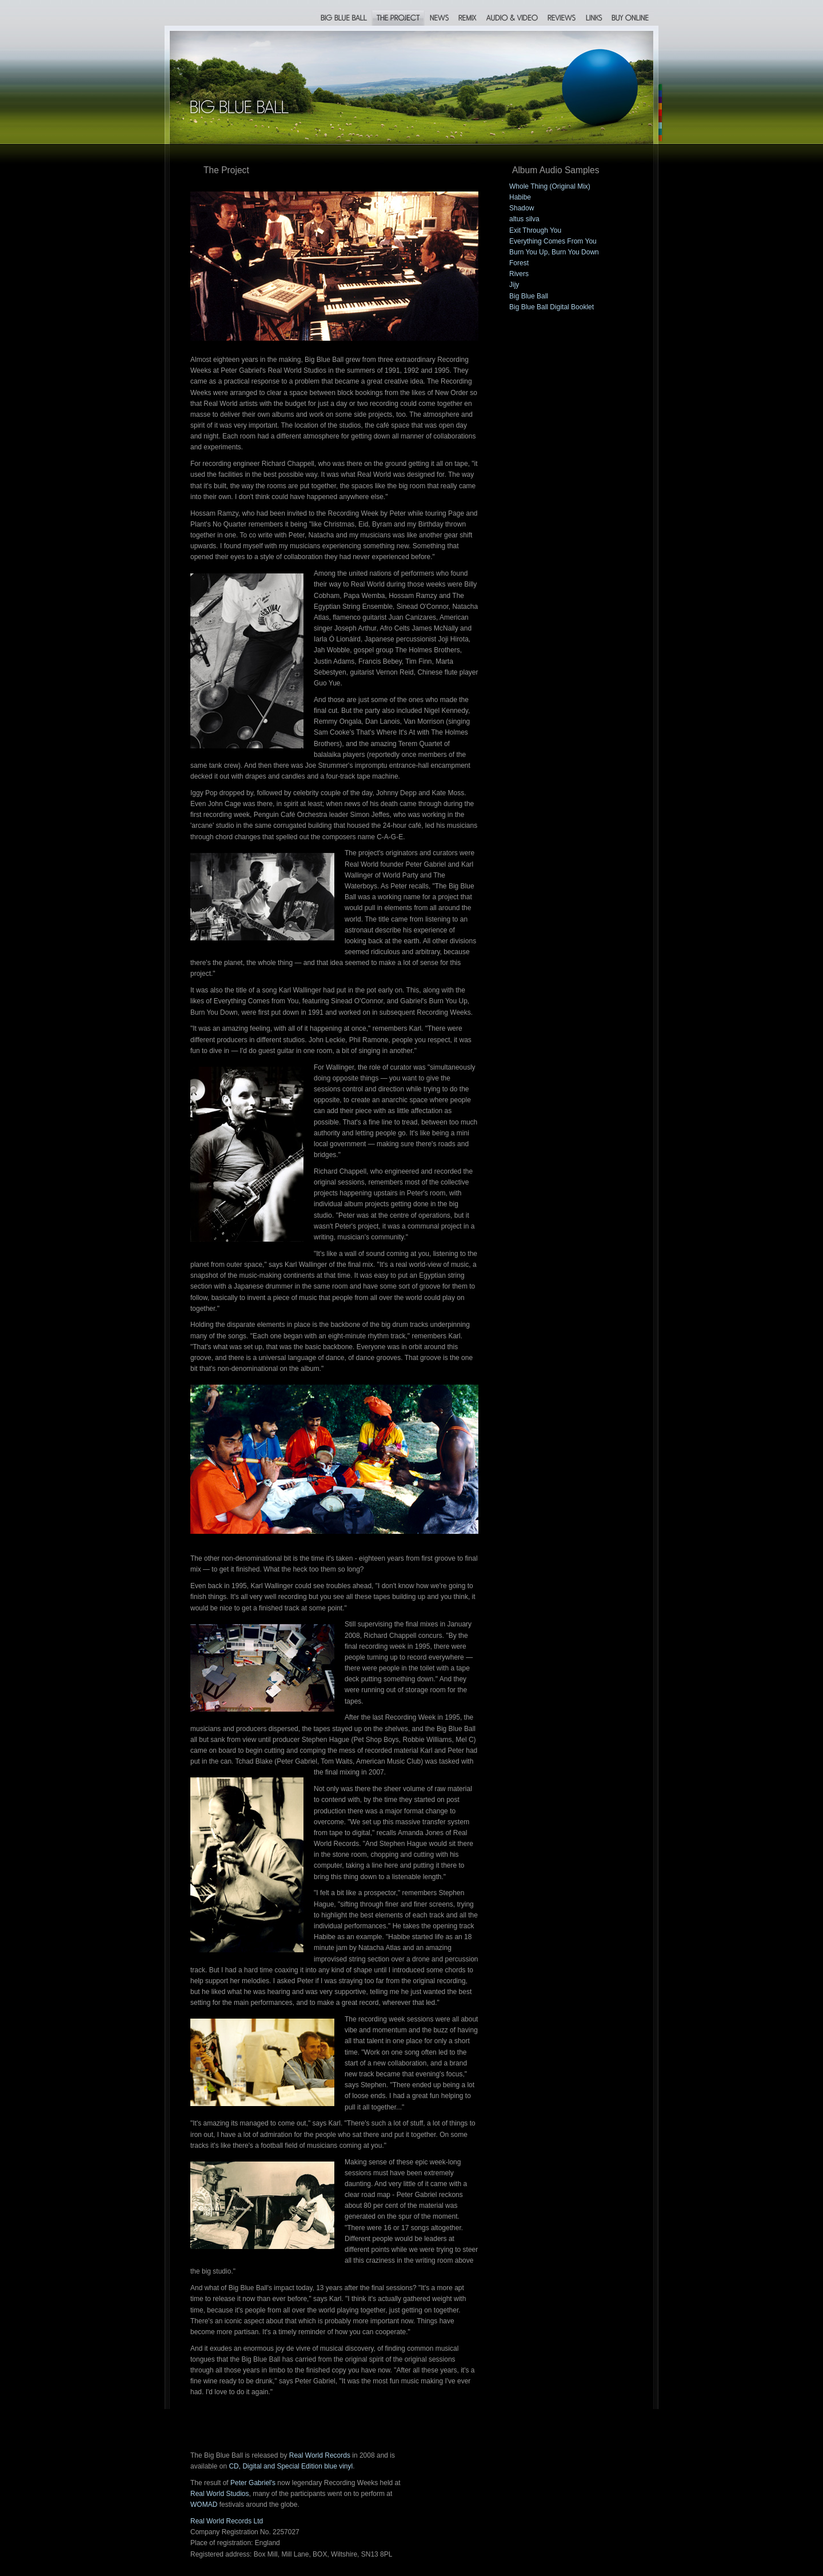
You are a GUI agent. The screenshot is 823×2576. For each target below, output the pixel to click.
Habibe (520, 197)
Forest (519, 263)
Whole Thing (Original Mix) (549, 186)
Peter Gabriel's (252, 2483)
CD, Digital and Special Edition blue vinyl (291, 2466)
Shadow (521, 208)
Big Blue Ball (528, 296)
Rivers (519, 274)
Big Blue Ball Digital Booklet (551, 307)
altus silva (524, 219)
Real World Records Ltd (226, 2521)
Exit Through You (535, 230)
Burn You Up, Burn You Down (554, 252)
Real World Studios (219, 2494)
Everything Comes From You (553, 241)
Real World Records (319, 2455)
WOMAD (203, 2505)
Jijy (514, 285)
